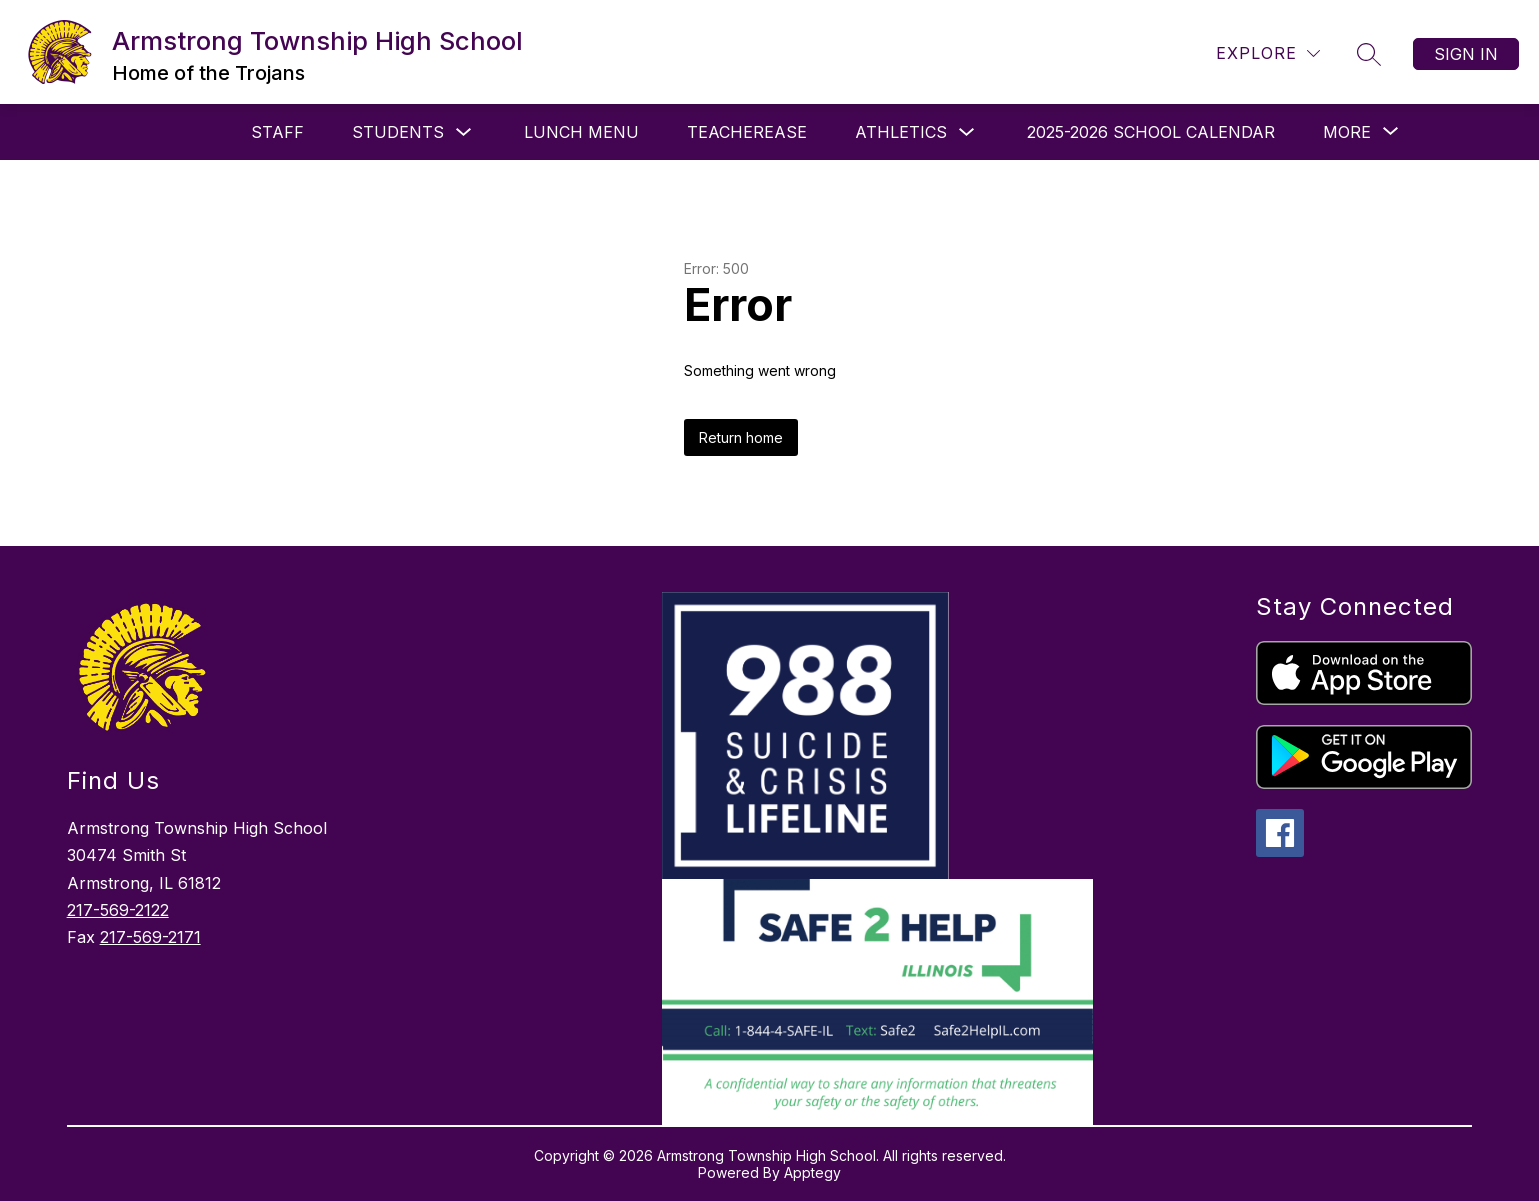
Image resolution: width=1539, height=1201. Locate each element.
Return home (741, 437)
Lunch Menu (581, 132)
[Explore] (1268, 53)
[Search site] (1369, 54)
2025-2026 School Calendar (1151, 132)
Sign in (1466, 54)
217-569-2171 (150, 937)
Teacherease (747, 132)
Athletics (901, 132)
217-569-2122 (118, 910)
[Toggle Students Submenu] (464, 132)
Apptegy (812, 1172)
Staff (277, 132)
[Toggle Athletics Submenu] (967, 132)
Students (398, 132)
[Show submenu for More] (1347, 132)
